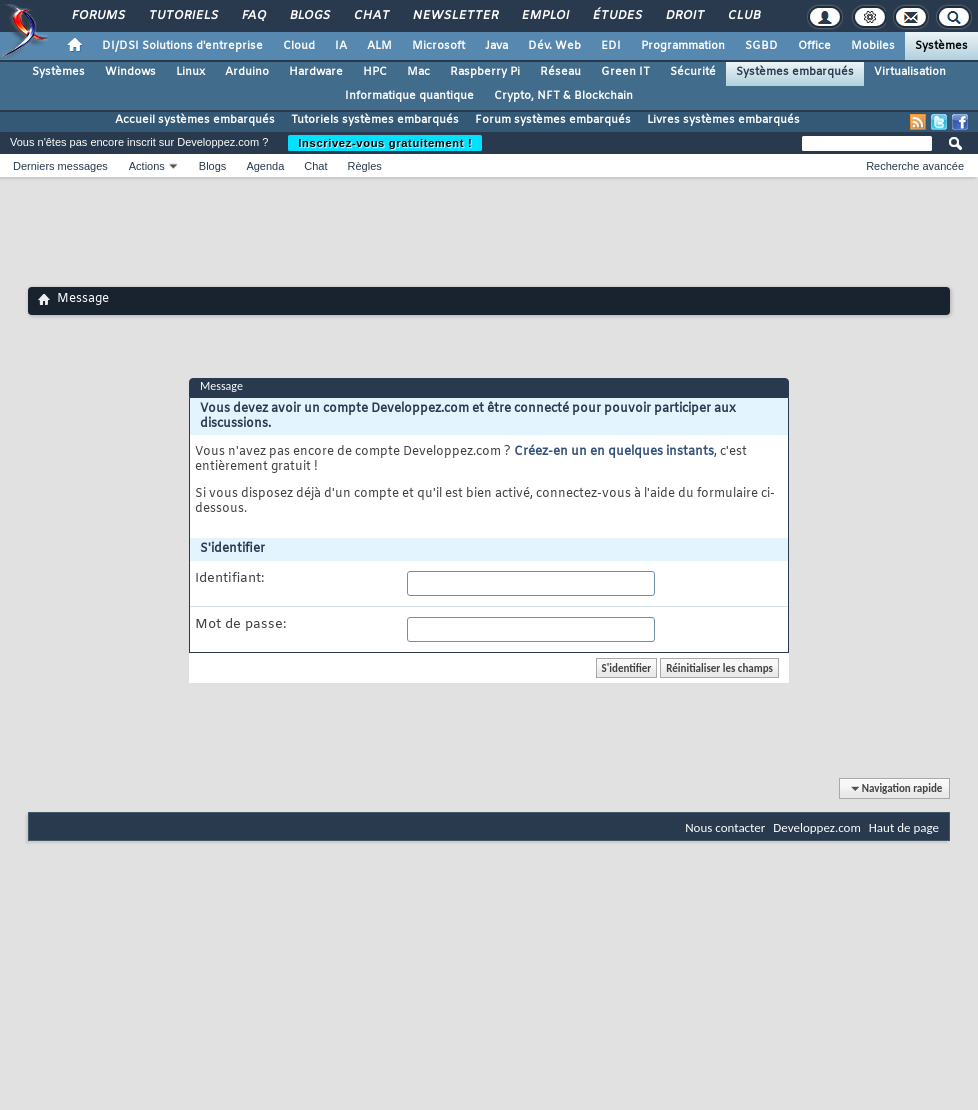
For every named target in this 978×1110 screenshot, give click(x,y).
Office (814, 46)
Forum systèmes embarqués (553, 120)
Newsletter (454, 16)
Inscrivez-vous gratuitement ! (385, 143)
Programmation (683, 46)
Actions (147, 166)
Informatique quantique (409, 96)
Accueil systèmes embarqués (195, 120)
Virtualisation (910, 72)
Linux (190, 72)
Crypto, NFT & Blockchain (563, 96)
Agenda (265, 166)
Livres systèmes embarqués (723, 120)
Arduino (247, 72)
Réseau (560, 72)
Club (743, 16)
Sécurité (693, 72)
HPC (375, 72)
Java (496, 46)
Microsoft (438, 46)
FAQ (253, 16)
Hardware (316, 72)
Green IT (625, 72)
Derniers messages (60, 166)
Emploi (544, 16)
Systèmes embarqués (795, 72)
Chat (370, 16)
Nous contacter (725, 827)
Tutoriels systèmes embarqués (375, 120)
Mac (418, 72)
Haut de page (904, 827)
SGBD (761, 46)
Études (616, 16)
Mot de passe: (240, 625)
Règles (365, 166)
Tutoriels (182, 16)
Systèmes (941, 46)
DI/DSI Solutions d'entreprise (182, 46)
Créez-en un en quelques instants (614, 452)
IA (341, 46)
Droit (684, 16)
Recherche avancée (915, 166)
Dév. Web (554, 46)
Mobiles (873, 46)
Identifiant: (229, 579)
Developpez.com (817, 827)
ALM (379, 46)
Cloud (299, 46)
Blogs (309, 16)
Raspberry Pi (485, 72)
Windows (130, 72)
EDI (611, 46)
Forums (97, 16)
